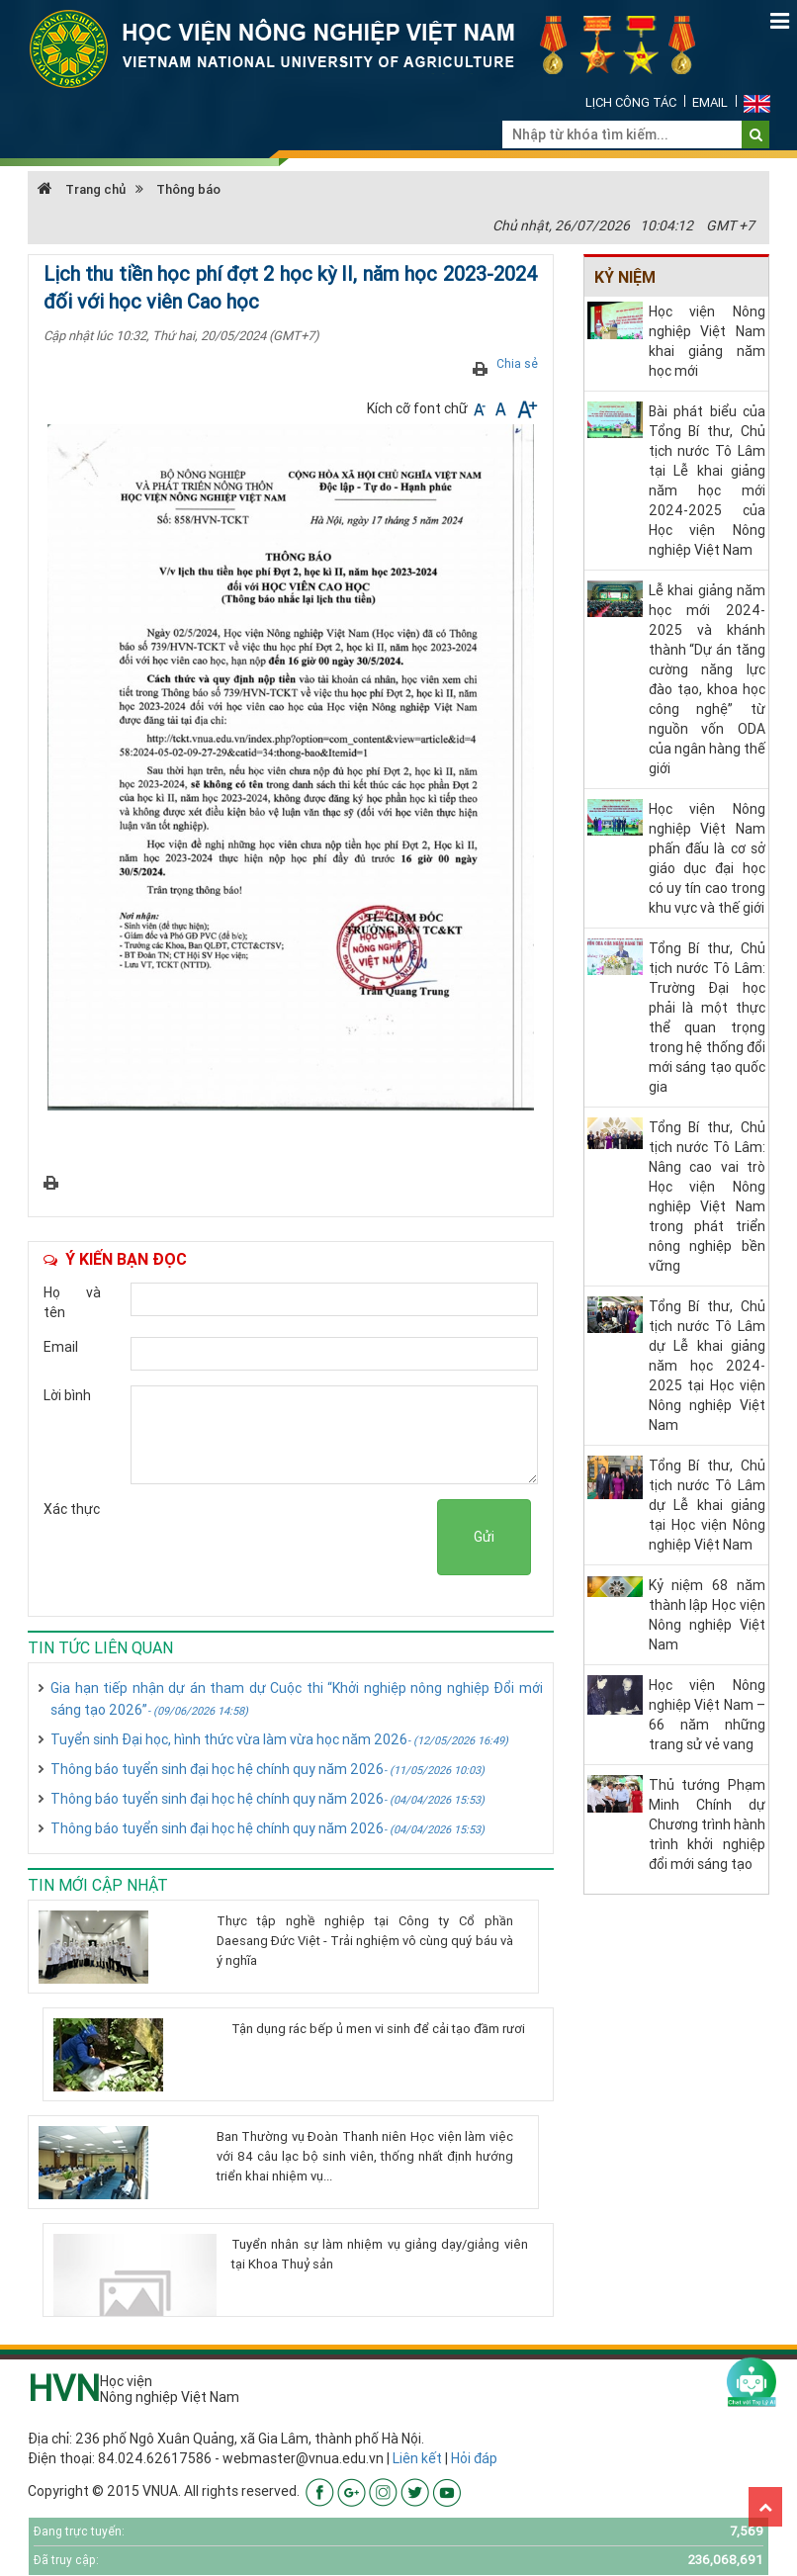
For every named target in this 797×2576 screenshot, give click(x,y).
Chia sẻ (517, 363)
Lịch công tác (630, 102)
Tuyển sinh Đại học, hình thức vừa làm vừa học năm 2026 (279, 1739)
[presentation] (286, 1537)
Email (710, 102)
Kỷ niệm (625, 277)
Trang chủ (82, 189)
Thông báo (188, 189)
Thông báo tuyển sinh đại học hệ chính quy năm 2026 (267, 1769)
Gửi (484, 1537)
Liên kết (417, 2458)
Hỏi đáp (474, 2458)
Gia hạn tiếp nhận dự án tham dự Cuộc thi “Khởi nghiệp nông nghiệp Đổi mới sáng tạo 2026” (296, 1699)
